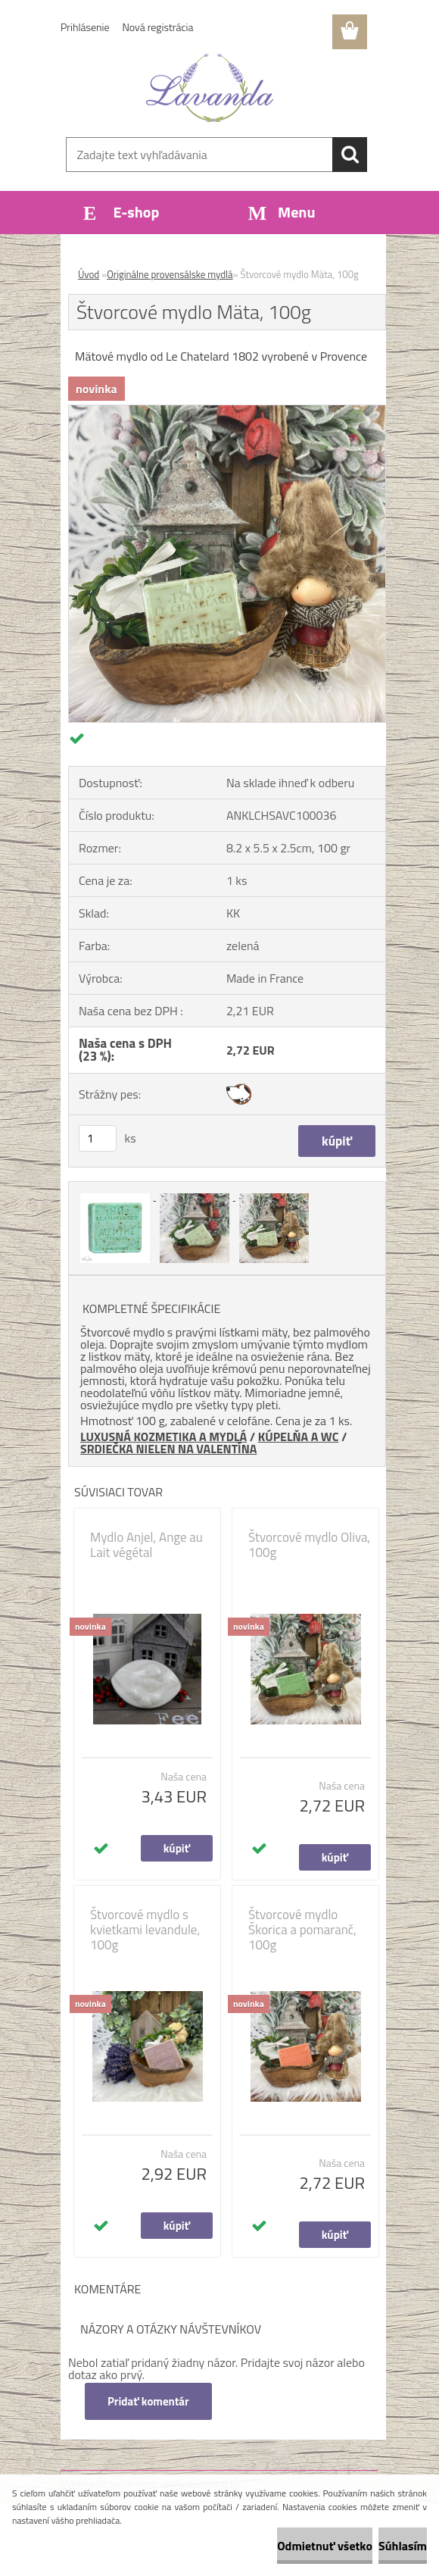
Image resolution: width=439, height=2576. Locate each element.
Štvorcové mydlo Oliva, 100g (309, 1545)
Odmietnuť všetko (324, 2546)
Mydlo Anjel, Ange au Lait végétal (146, 1545)
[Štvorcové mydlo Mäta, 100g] (227, 411)
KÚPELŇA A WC (298, 1436)
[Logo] (210, 88)
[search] (349, 154)
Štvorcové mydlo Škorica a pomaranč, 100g (302, 1929)
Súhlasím (402, 2546)
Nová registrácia (158, 27)
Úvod (88, 274)
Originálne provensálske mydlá (169, 274)
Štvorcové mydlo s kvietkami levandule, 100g (145, 1929)
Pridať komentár (148, 2401)
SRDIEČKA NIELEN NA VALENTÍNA (168, 1449)
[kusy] (98, 1138)
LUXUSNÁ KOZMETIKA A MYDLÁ (163, 1436)
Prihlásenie (85, 27)
